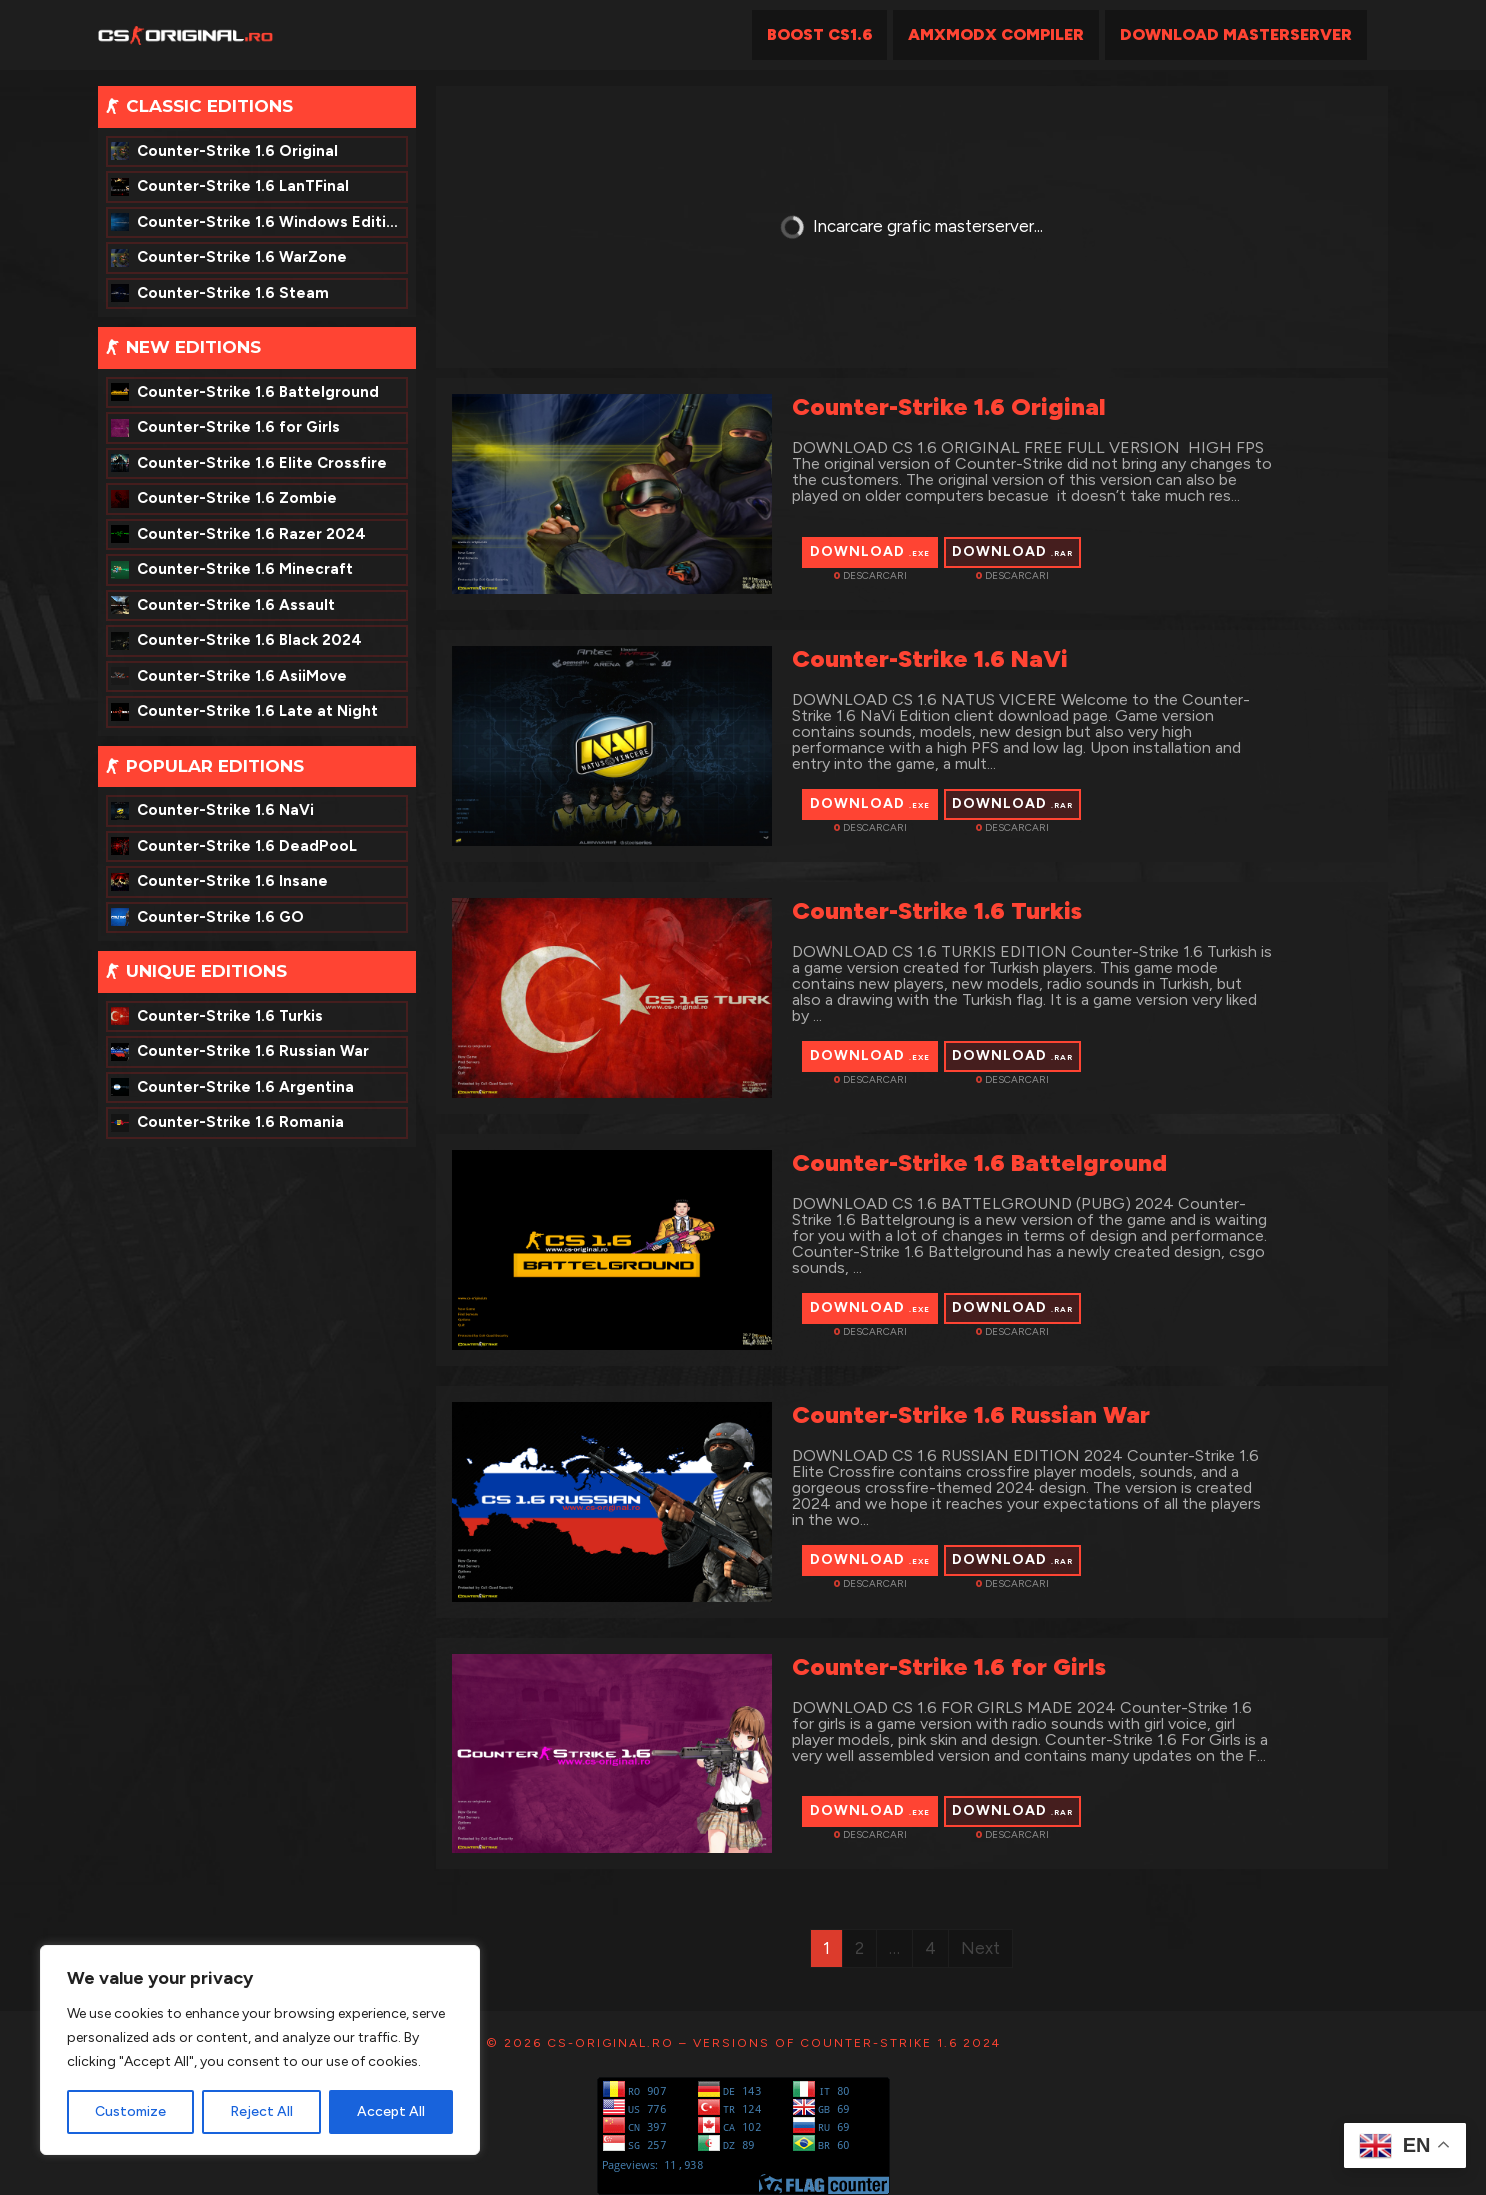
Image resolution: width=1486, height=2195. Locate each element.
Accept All (391, 2111)
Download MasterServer (1236, 34)
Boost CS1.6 (819, 34)
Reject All (261, 2111)
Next (980, 1948)
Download (870, 551)
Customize (130, 2111)
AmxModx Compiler (996, 34)
